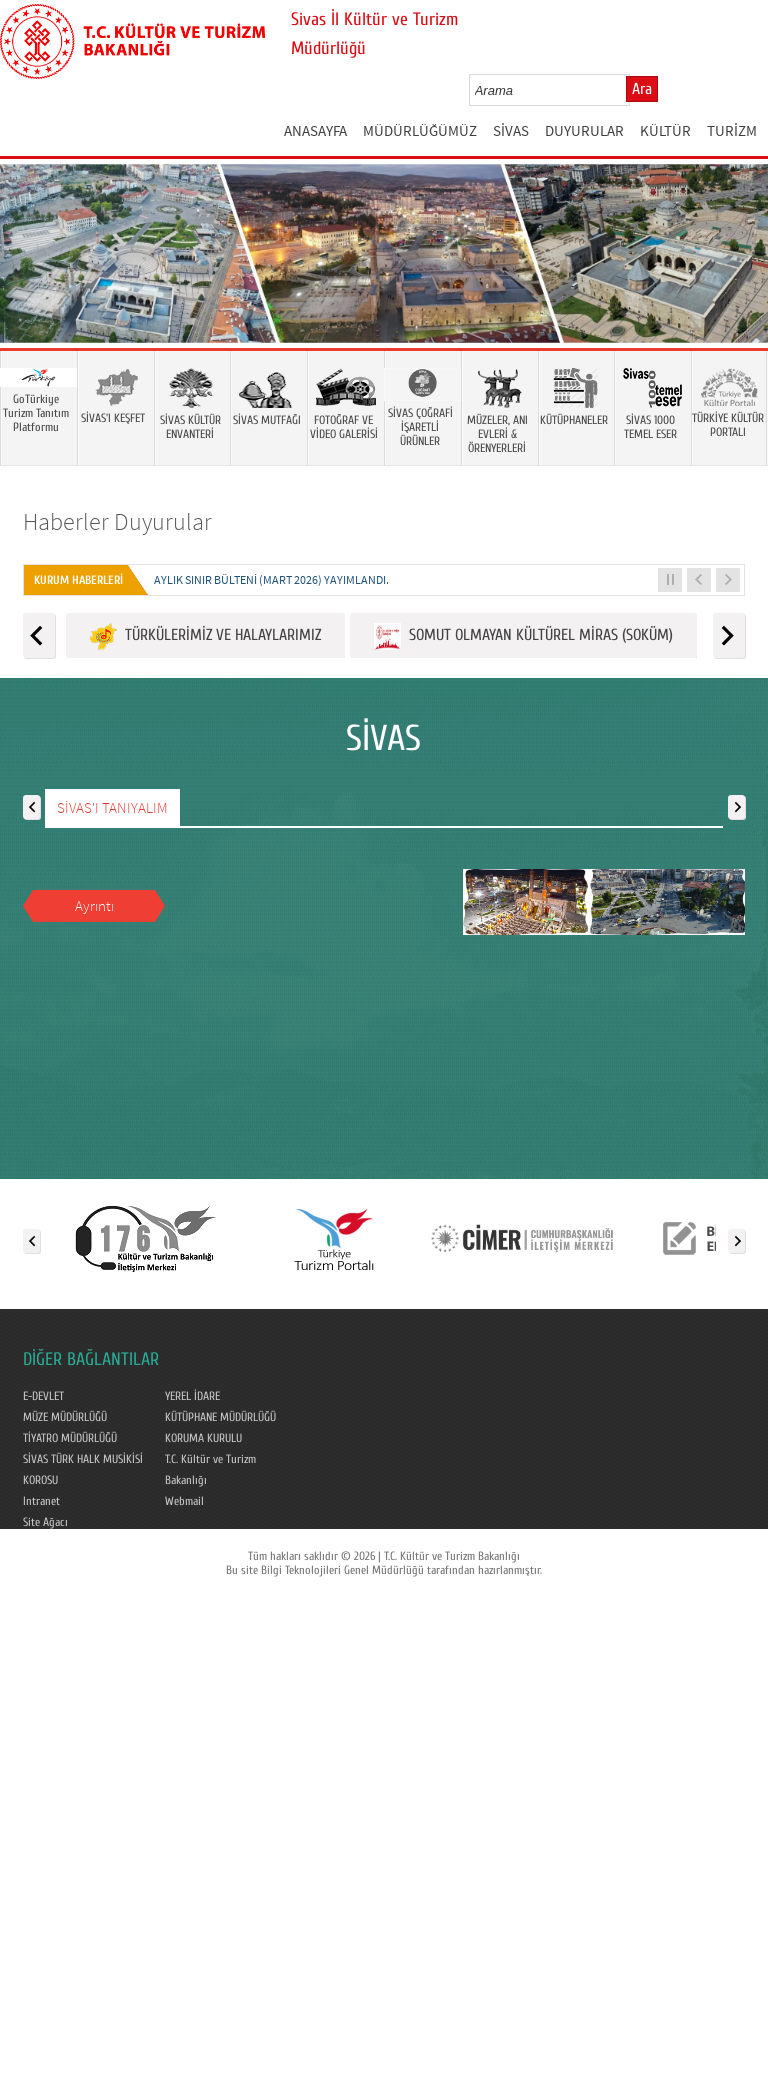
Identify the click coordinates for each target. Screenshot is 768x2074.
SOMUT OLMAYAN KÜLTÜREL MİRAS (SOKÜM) (523, 636)
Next (733, 283)
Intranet (41, 1501)
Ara (642, 89)
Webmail (184, 1501)
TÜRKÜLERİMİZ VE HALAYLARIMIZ (205, 636)
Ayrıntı (94, 905)
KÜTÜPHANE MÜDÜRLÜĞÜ (220, 1417)
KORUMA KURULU (203, 1438)
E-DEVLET (43, 1396)
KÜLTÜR (665, 130)
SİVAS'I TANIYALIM (112, 807)
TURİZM (732, 130)
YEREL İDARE (192, 1396)
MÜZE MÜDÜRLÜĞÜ (65, 1417)
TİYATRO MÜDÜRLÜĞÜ (70, 1438)
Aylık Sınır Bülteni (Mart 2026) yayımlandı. (271, 579)
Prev (35, 283)
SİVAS (511, 130)
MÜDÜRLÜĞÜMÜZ (420, 130)
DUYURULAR (584, 130)
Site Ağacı (45, 1522)
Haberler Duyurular (117, 521)
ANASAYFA (315, 130)
